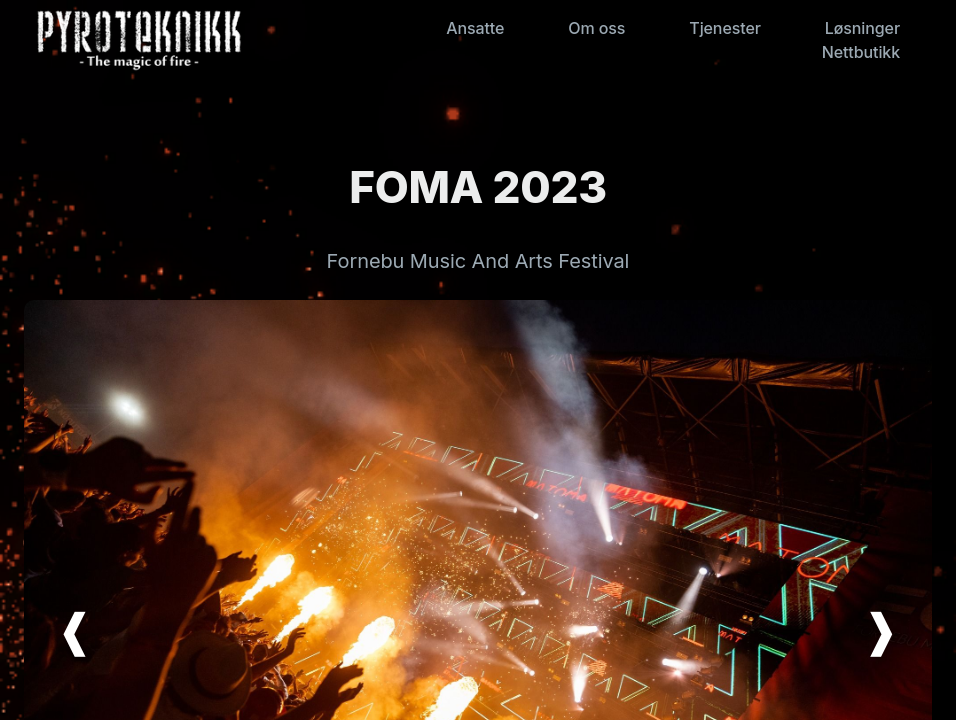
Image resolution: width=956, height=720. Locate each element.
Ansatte (475, 28)
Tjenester (725, 28)
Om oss (596, 28)
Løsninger (862, 28)
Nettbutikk (861, 52)
